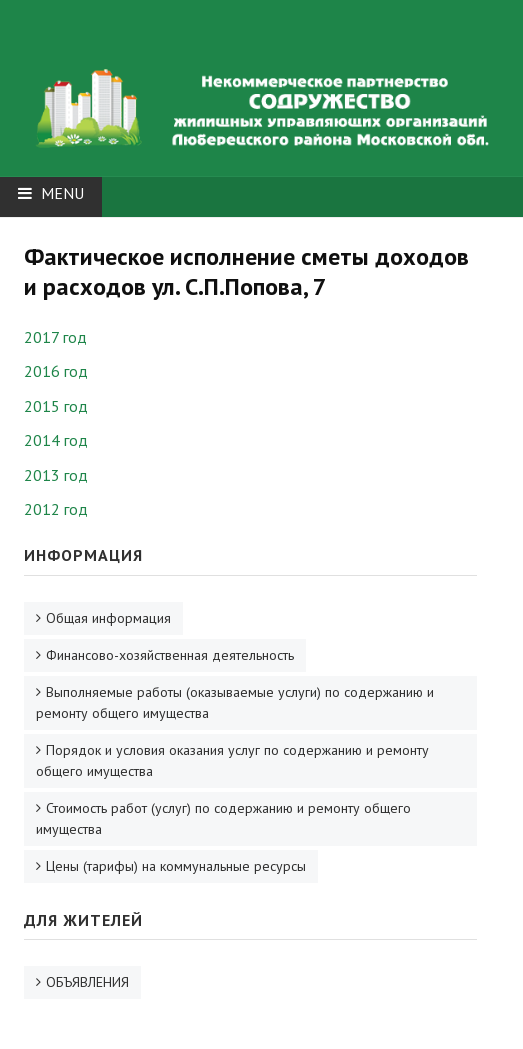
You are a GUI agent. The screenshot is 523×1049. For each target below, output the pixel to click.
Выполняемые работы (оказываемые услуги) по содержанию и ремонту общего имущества (235, 702)
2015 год (56, 406)
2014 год (56, 440)
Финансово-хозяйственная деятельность (170, 655)
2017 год (55, 337)
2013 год (56, 475)
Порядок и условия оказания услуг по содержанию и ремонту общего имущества (232, 760)
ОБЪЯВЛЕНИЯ (87, 982)
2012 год (56, 509)
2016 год (56, 371)
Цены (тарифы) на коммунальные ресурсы (176, 866)
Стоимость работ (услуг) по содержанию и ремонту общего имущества (223, 818)
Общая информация (108, 618)
